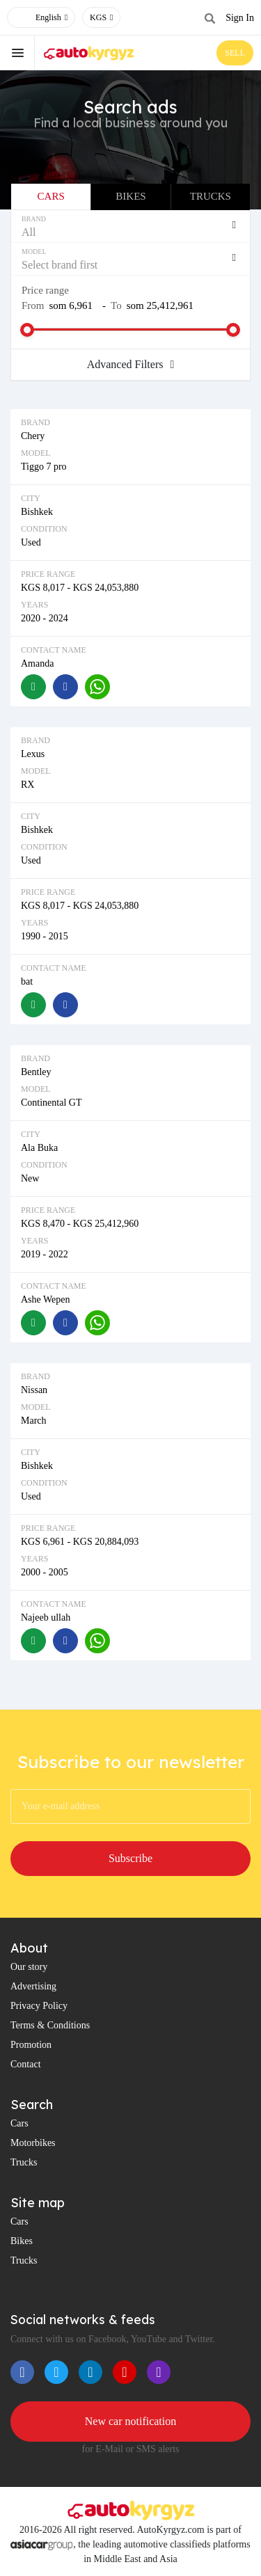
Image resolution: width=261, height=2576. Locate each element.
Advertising (33, 1986)
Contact (25, 2064)
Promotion (31, 2045)
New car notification (131, 2421)
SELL (235, 53)
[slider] (27, 330)
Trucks (210, 196)
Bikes (130, 196)
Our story (28, 1967)
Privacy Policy (39, 2006)
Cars (51, 196)
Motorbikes (33, 2143)
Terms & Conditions (50, 2025)
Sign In (240, 18)
